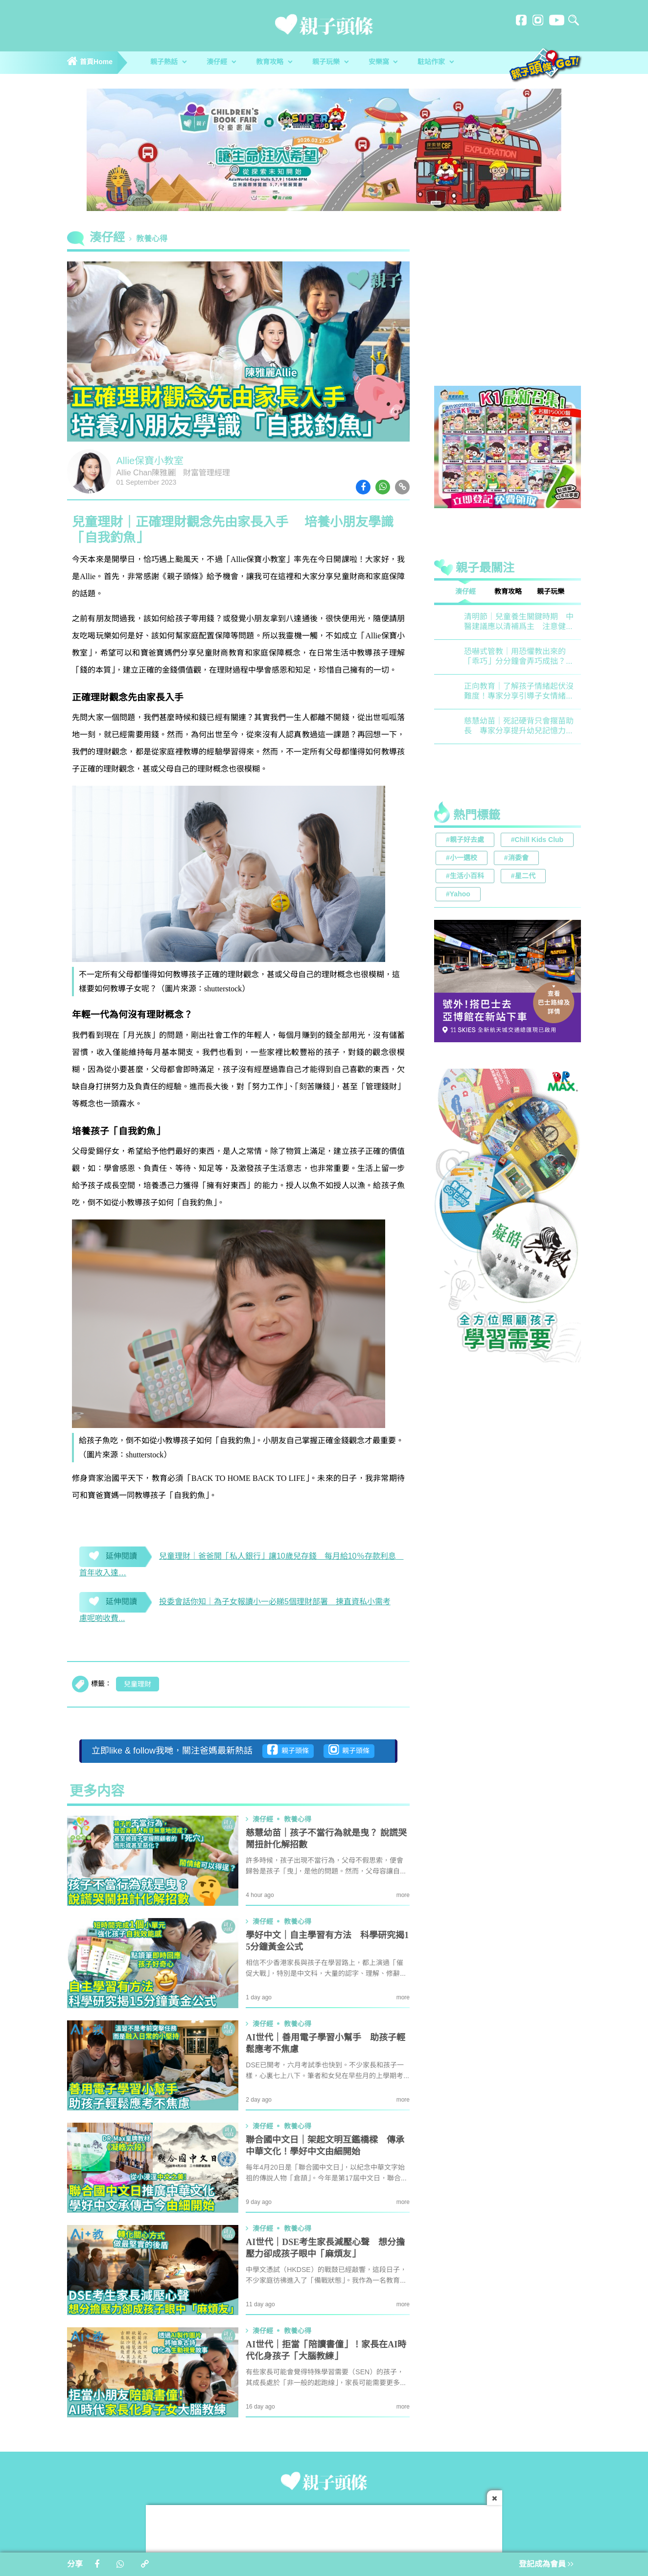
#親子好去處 (465, 840)
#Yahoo (458, 894)
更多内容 (96, 1791)
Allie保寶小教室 (150, 461)
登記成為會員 (546, 2564)
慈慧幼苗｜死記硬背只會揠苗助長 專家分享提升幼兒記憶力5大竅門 (519, 726)
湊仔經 (221, 62)
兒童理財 (137, 1684)
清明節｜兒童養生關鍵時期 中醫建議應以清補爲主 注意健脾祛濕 (519, 622)
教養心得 (151, 239)
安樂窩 (383, 62)
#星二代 (523, 876)
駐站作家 (435, 62)
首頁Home (90, 62)
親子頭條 (288, 1749)
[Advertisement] (507, 310)
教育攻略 (274, 62)
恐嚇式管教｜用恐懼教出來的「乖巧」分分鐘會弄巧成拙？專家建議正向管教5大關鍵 (519, 657)
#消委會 (516, 858)
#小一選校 (461, 858)
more (403, 1895)
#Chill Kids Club (537, 840)
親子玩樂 (330, 62)
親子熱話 (168, 62)
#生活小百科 (465, 876)
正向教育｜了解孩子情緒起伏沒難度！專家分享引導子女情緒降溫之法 (519, 692)
